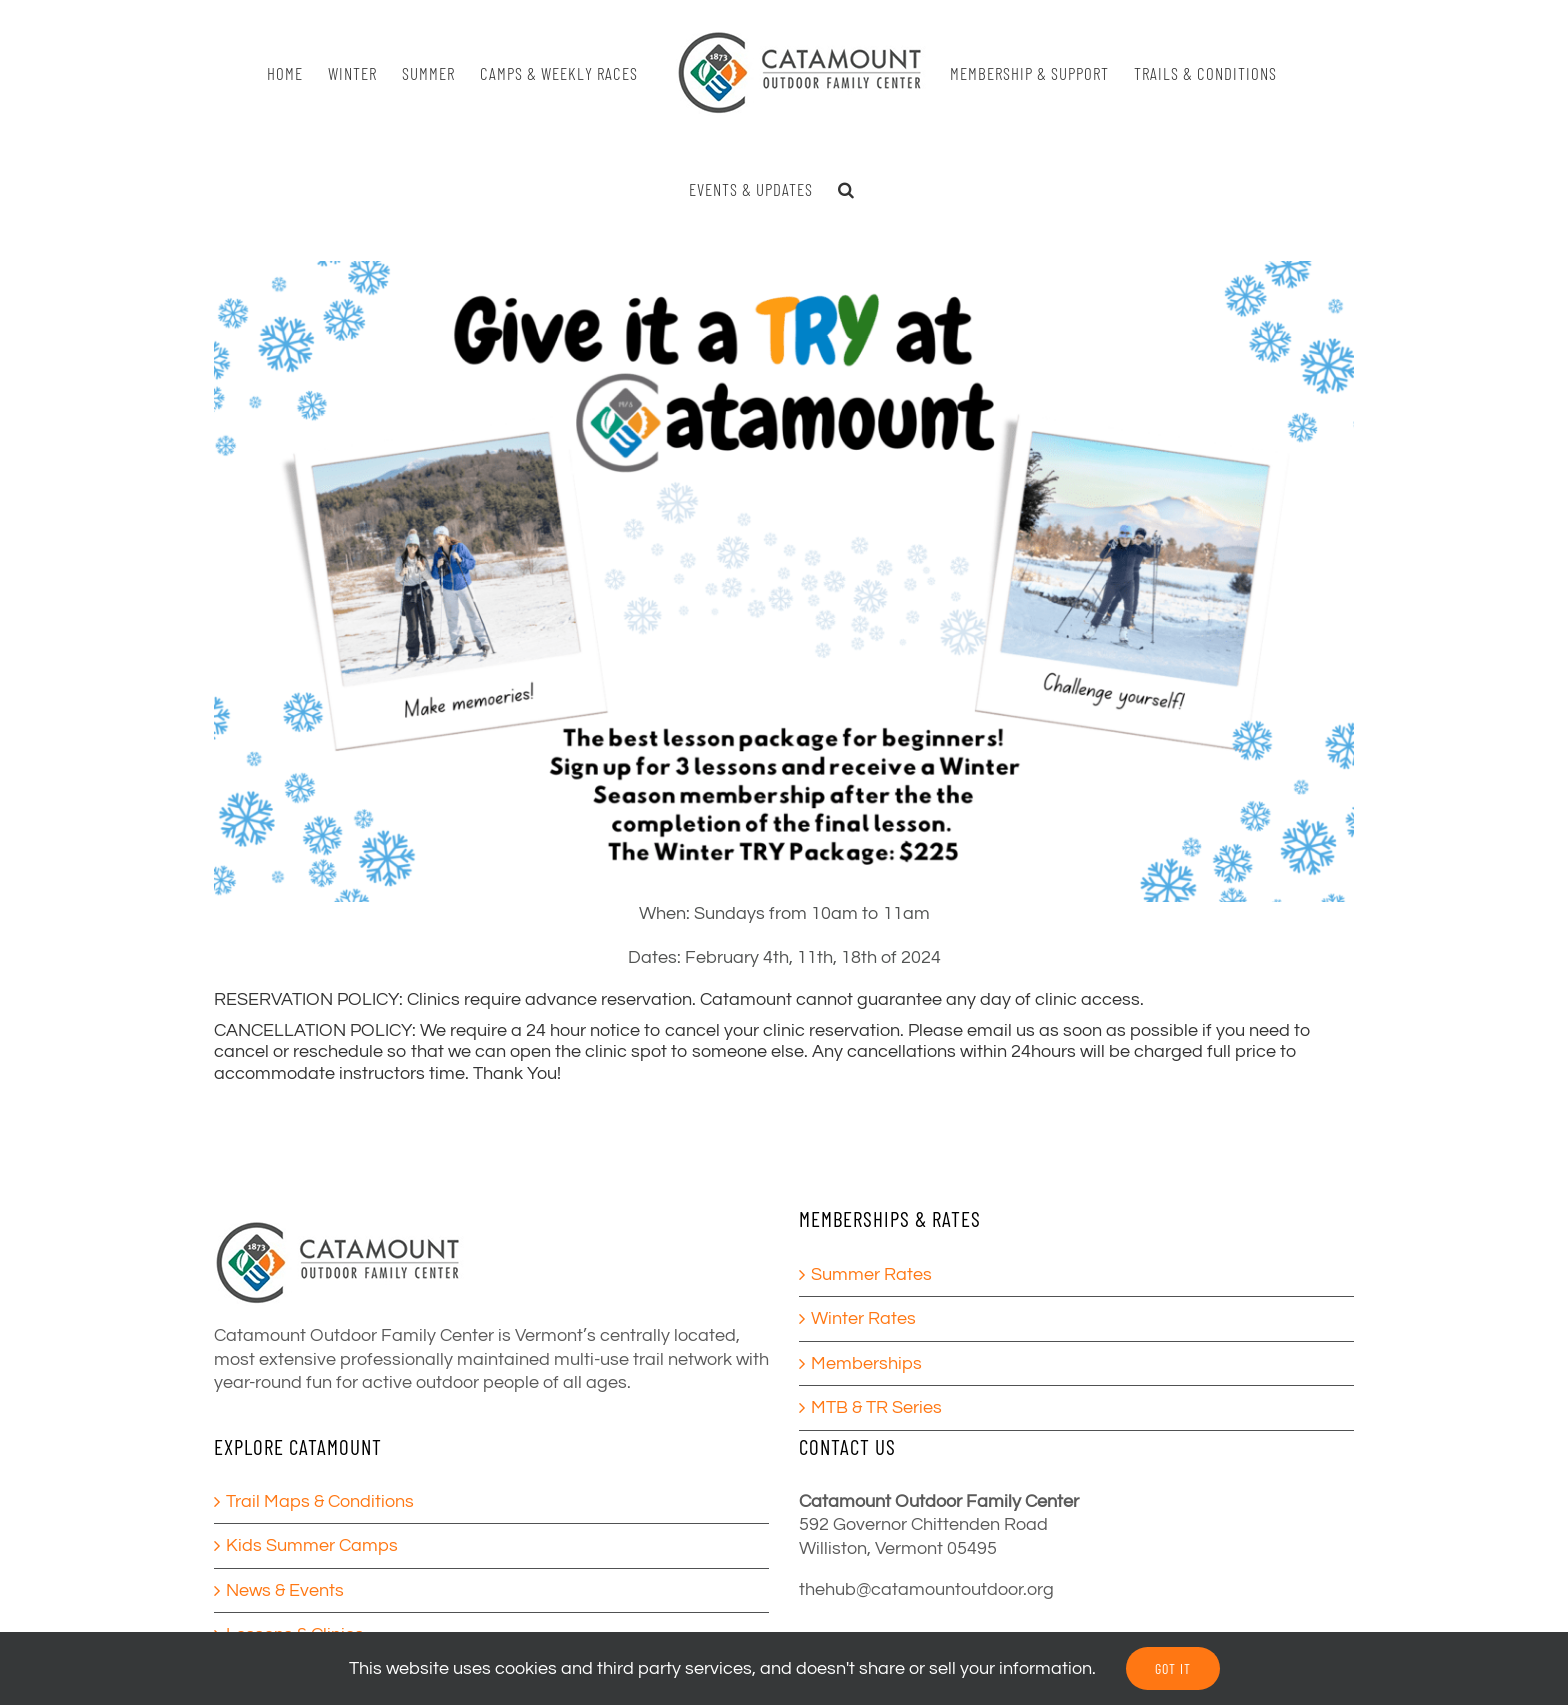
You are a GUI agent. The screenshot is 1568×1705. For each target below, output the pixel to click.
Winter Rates (863, 1318)
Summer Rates (871, 1274)
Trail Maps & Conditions (320, 1501)
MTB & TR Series (876, 1407)
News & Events (285, 1590)
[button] (846, 189)
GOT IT (1173, 1668)
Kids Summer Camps (312, 1545)
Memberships (866, 1363)
